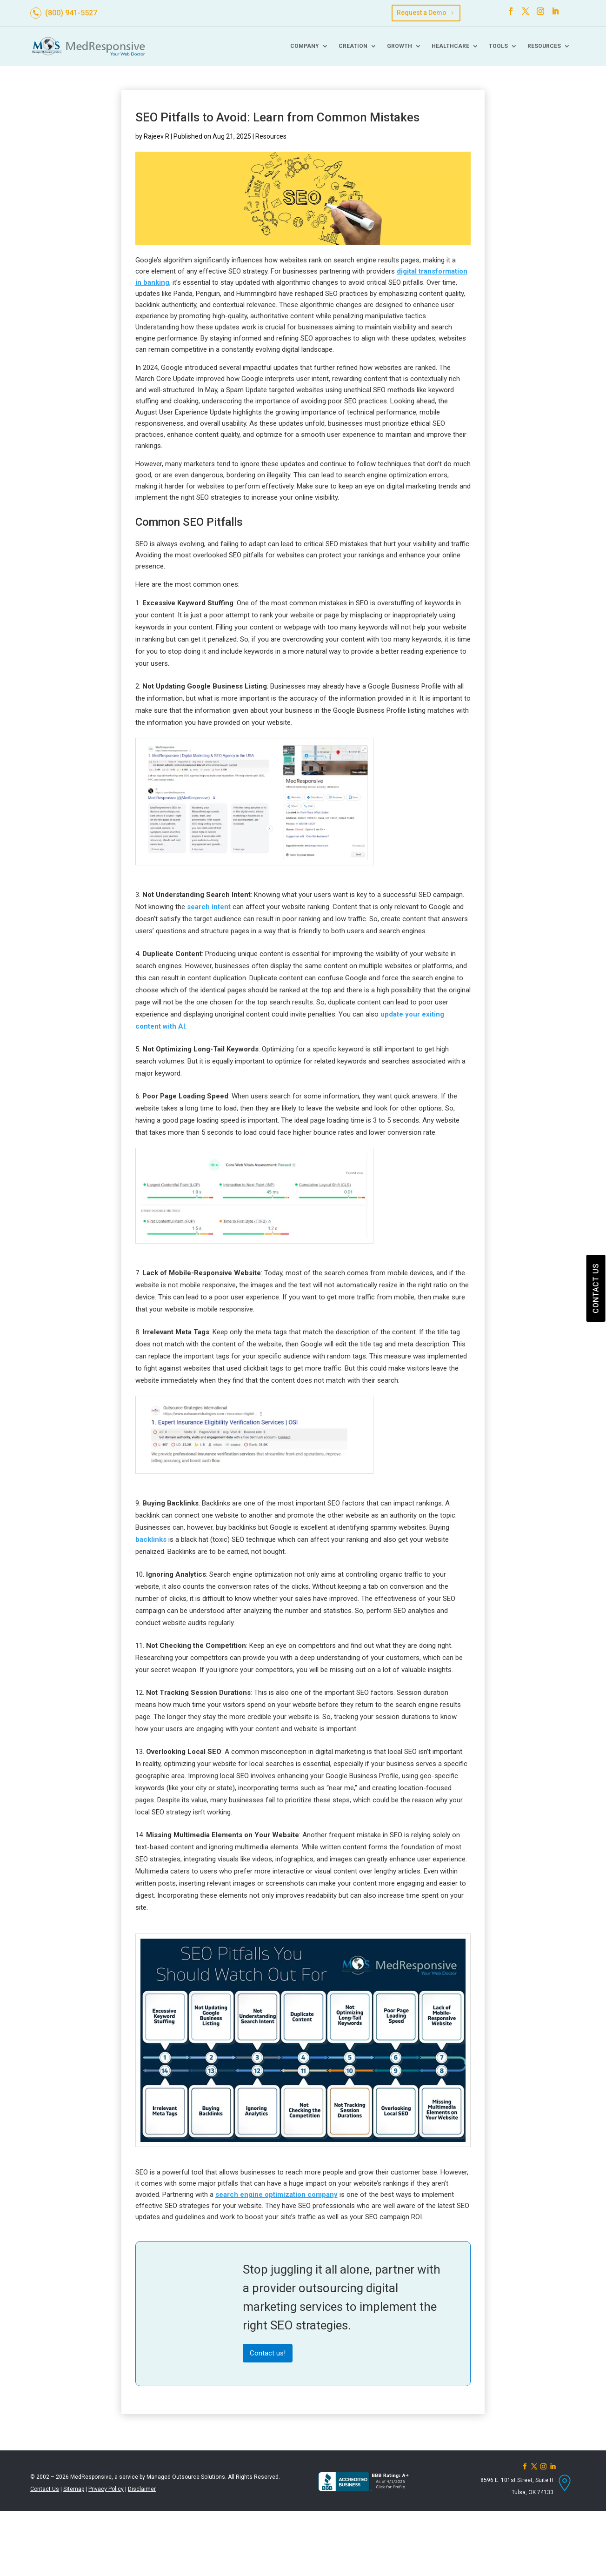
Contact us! (268, 2353)
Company (304, 46)
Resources (544, 46)
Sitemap (73, 2489)
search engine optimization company (276, 2194)
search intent (209, 907)
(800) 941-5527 (71, 12)
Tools (498, 46)
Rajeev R (156, 136)
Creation (353, 46)
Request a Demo (421, 12)
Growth (399, 46)
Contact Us (44, 2489)
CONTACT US (595, 1288)
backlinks (150, 1539)
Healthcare (450, 46)
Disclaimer (142, 2489)
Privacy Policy (106, 2489)
